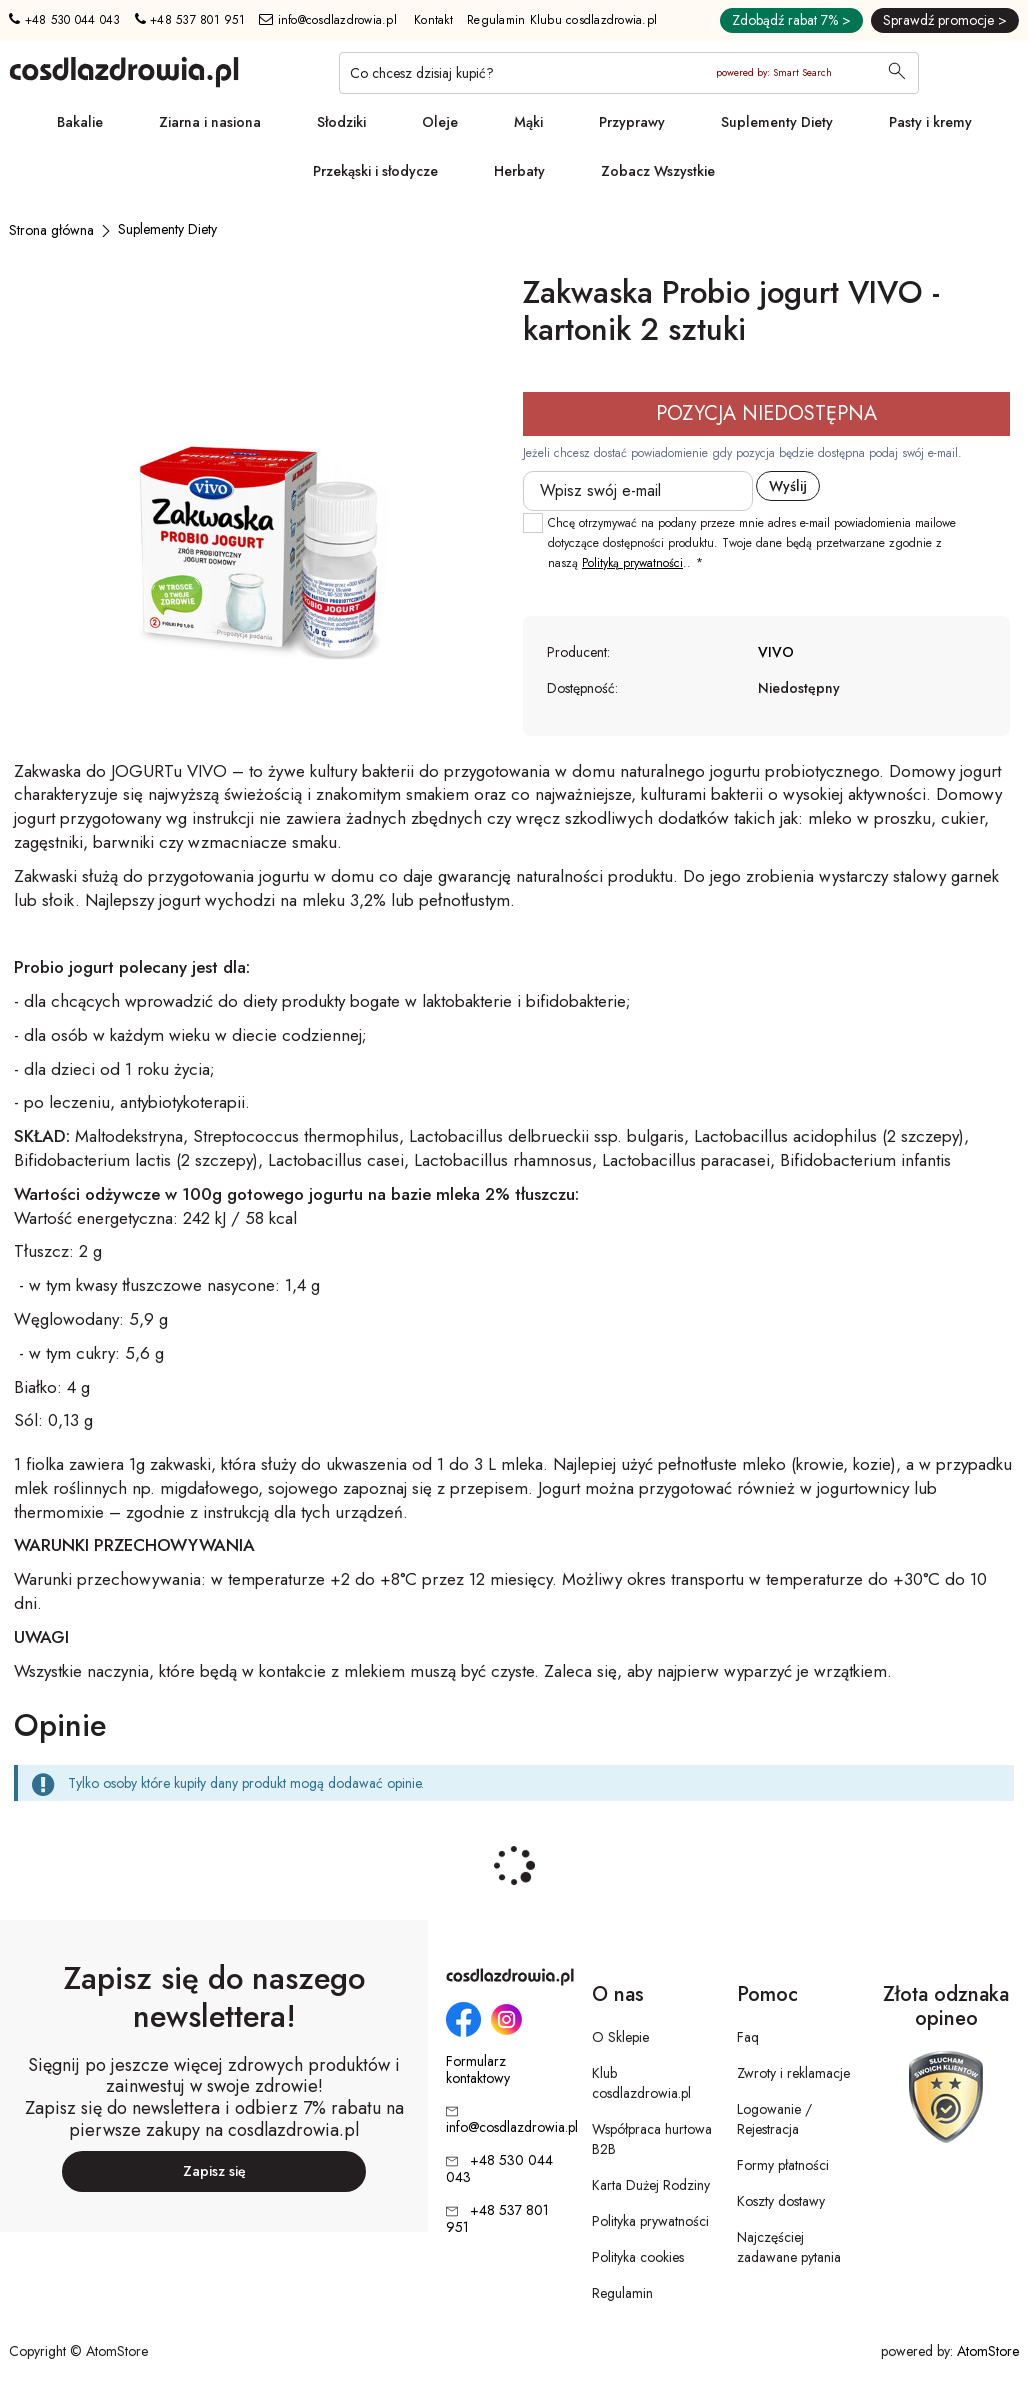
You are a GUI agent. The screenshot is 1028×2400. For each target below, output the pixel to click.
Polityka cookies (638, 2257)
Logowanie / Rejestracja (774, 2119)
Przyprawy (632, 122)
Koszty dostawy (781, 2201)
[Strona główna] (51, 230)
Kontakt (433, 20)
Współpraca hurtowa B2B (652, 2139)
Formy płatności (783, 2165)
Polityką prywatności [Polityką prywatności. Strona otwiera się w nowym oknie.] (632, 563)
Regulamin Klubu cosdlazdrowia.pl (562, 20)
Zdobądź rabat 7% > (791, 20)
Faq (748, 2037)
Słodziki (341, 122)
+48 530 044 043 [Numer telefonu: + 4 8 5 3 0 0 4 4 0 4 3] (64, 20)
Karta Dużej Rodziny (651, 2185)
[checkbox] (533, 523)
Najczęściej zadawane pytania (789, 2247)
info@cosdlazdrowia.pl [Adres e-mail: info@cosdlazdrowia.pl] (328, 20)
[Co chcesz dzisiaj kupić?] (629, 73)
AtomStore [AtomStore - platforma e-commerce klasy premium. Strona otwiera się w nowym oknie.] (988, 2351)
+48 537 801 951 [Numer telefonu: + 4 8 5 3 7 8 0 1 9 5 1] (190, 20)
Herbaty (519, 171)
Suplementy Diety (777, 122)
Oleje (440, 122)
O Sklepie (620, 2037)
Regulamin (622, 2293)
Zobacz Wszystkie (658, 171)
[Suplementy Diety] (167, 229)
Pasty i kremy (930, 122)
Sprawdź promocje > (945, 20)
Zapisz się (214, 2171)
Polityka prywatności (650, 2221)
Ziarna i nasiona (210, 122)
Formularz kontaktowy (478, 2070)
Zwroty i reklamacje (793, 2073)
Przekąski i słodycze (375, 171)
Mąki (528, 122)
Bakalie (80, 122)
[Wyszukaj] (897, 73)
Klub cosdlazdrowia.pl (641, 2083)
